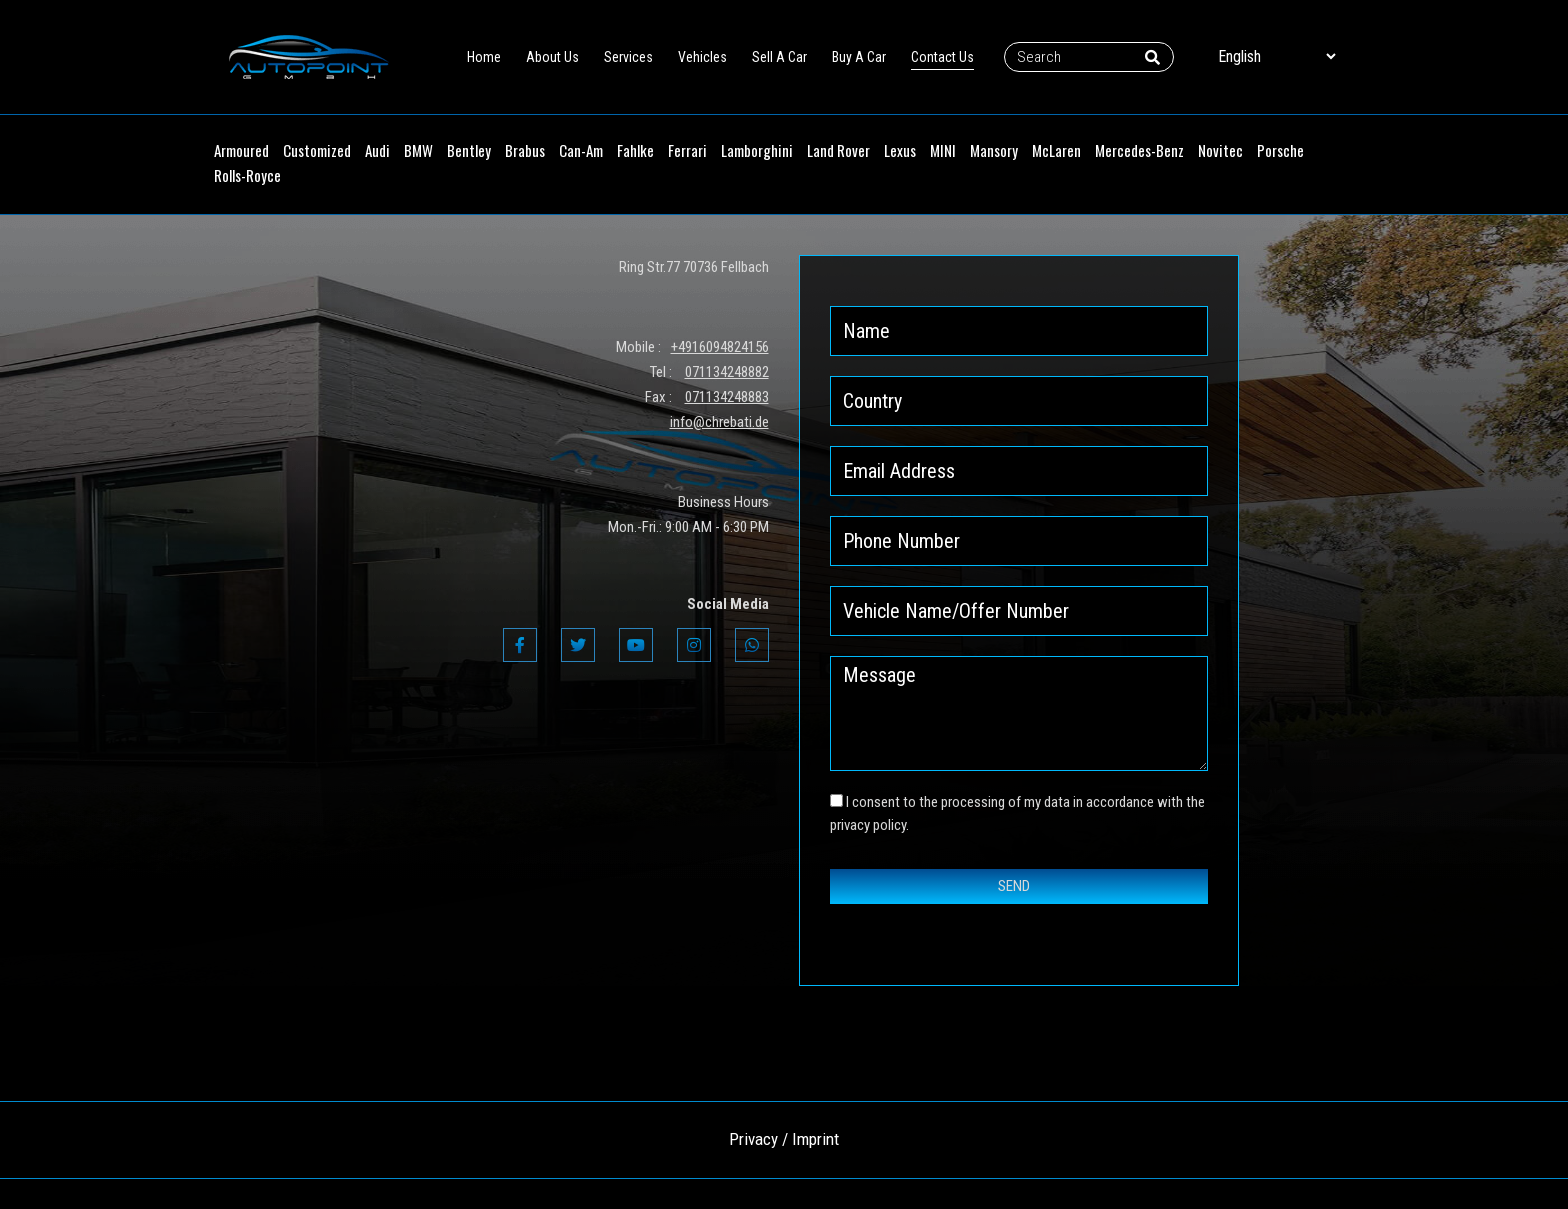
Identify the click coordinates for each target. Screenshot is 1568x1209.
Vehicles (702, 57)
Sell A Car (779, 57)
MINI (943, 150)
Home (484, 57)
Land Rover (838, 150)
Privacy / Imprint (784, 1139)
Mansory (994, 150)
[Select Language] (1276, 56)
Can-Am (581, 150)
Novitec (1220, 150)
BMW (418, 150)
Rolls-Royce (247, 175)
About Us (552, 57)
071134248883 (727, 397)
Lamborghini (757, 150)
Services (628, 57)
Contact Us (942, 57)
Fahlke (635, 150)
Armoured (241, 150)
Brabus (525, 150)
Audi (377, 150)
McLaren (1056, 150)
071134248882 (727, 372)
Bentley (469, 150)
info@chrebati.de (719, 422)
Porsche (1280, 150)
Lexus (900, 150)
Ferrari (687, 150)
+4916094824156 (720, 347)
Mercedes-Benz (1139, 150)
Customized (317, 150)
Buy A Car (859, 57)
